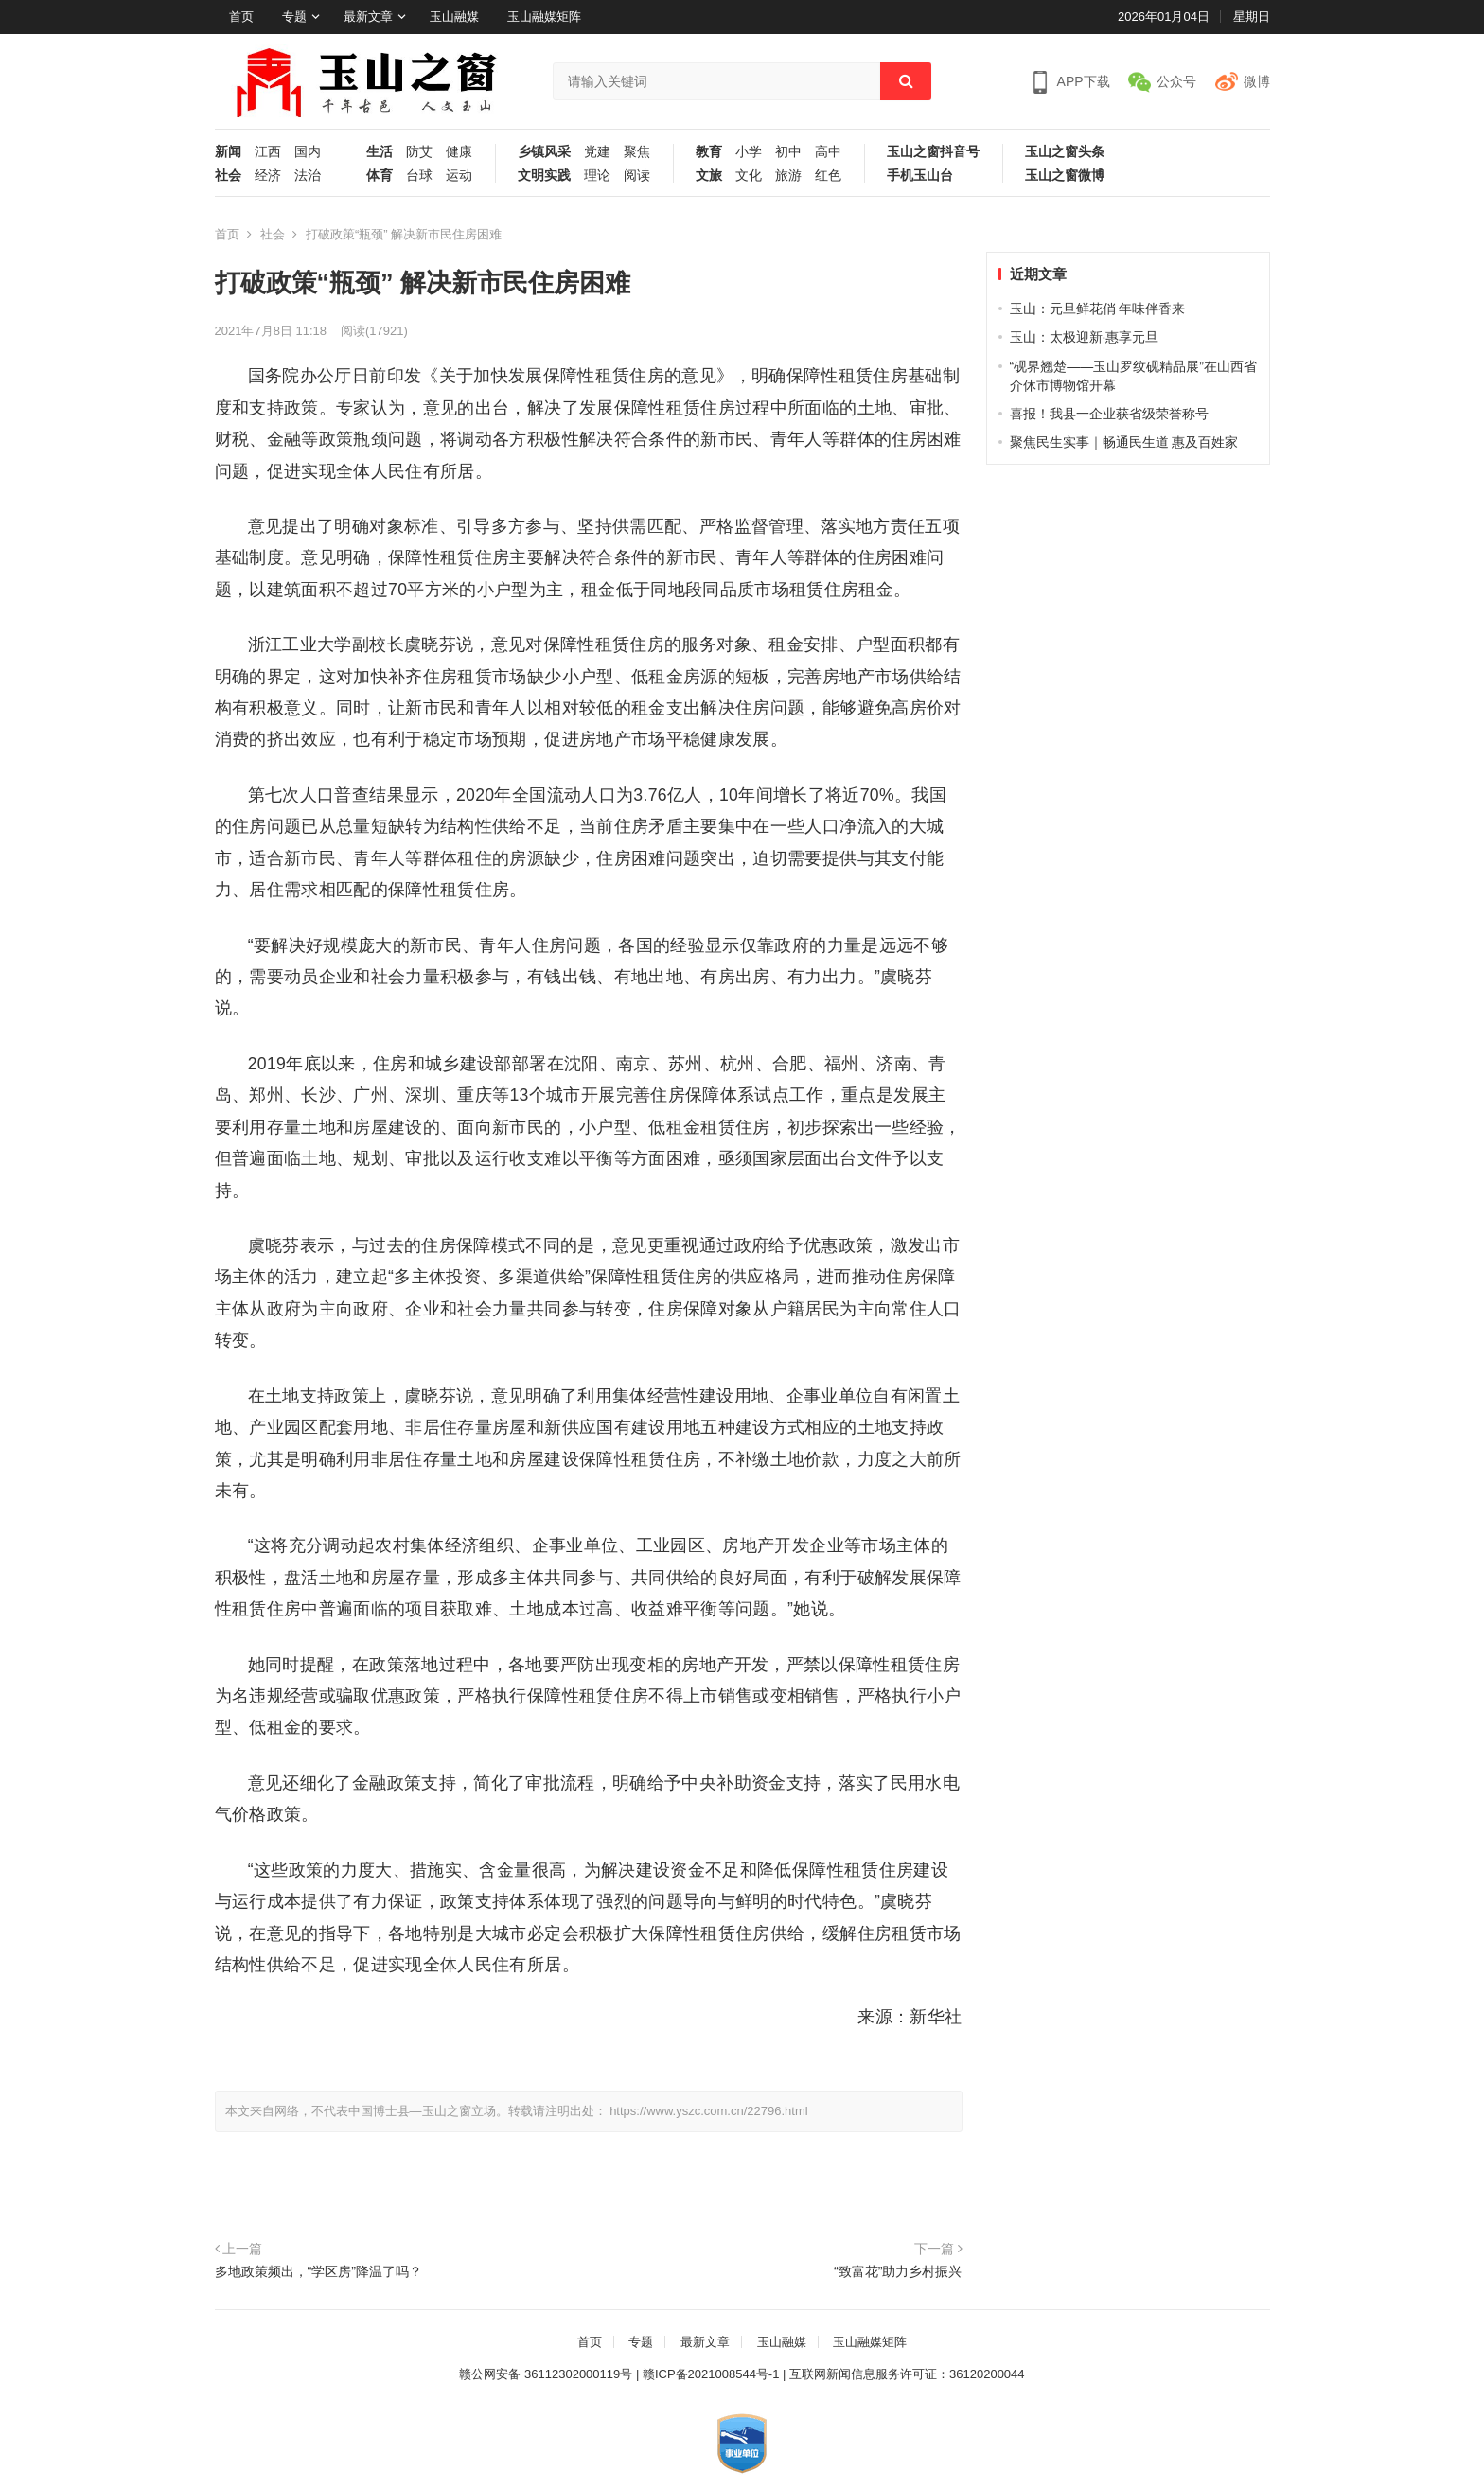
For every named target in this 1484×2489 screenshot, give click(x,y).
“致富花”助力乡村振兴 (898, 2271)
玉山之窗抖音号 (933, 152)
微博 (1257, 81)
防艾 (419, 152)
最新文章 (368, 16)
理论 (597, 175)
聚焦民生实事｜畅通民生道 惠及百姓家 (1124, 442)
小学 (748, 152)
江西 (268, 152)
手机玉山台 (920, 175)
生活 (379, 152)
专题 (294, 16)
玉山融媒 (454, 16)
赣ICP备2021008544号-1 (711, 2374)
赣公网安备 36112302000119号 (545, 2374)
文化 (748, 175)
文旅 (709, 175)
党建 (597, 152)
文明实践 (544, 175)
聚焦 (637, 152)
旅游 (788, 175)
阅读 (637, 175)
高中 (828, 152)
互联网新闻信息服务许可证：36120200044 (907, 2374)
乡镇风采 (544, 152)
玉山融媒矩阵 (544, 16)
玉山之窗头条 (1064, 152)
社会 (228, 175)
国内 (307, 152)
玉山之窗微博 (1064, 175)
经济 (268, 175)
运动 (459, 175)
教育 (709, 152)
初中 (788, 152)
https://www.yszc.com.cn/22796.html (709, 2111)
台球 (419, 175)
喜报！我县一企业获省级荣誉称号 (1109, 413)
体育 (379, 175)
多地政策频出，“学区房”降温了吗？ (319, 2271)
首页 (241, 16)
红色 (828, 175)
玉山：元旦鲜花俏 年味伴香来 (1098, 308)
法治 (307, 175)
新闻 (228, 152)
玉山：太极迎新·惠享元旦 (1084, 336)
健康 (459, 152)
